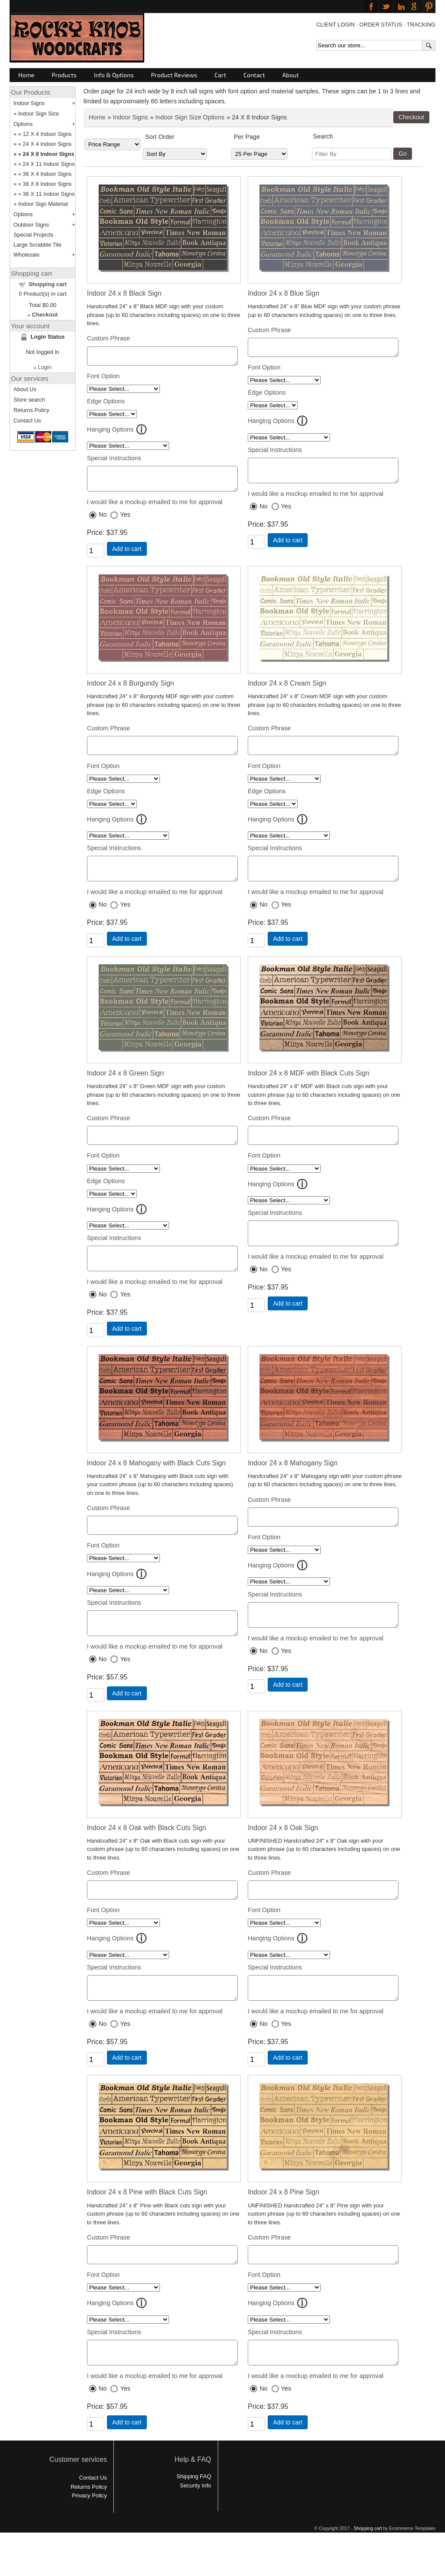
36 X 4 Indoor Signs (47, 174)
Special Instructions (114, 460)
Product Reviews (174, 75)
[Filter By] (352, 154)
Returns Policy (31, 410)
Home (26, 75)
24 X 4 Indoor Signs (47, 144)
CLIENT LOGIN (335, 24)
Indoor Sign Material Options (40, 209)
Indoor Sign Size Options (189, 117)
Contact (254, 75)
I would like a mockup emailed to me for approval (154, 508)
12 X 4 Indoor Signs (47, 134)
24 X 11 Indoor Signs (49, 164)
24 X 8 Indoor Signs (48, 154)
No (102, 521)
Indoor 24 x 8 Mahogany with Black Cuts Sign (156, 1482)
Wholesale (26, 254)
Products (64, 75)
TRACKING (421, 24)
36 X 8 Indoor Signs (47, 184)
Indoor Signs (130, 117)
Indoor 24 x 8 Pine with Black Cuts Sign (147, 2224)
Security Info (195, 2524)
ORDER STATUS (380, 24)
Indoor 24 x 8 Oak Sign (283, 1853)
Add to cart (127, 555)
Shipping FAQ (193, 2515)
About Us (25, 389)
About (290, 75)
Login (45, 367)
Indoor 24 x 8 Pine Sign (283, 2224)
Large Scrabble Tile (37, 244)
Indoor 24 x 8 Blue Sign (283, 293)
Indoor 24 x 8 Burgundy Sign (130, 689)
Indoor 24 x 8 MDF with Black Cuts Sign (308, 1086)
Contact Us (27, 420)
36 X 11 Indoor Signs (49, 194)
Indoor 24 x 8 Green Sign (125, 1086)
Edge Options (106, 403)
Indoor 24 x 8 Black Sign (124, 293)
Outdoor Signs (31, 224)
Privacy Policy (89, 2534)
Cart (220, 75)
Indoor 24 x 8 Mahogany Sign (293, 1482)
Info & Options (113, 75)
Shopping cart (47, 284)
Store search (29, 399)
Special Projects (33, 234)
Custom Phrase (108, 338)
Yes (125, 521)
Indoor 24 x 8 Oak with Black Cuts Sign (146, 1853)
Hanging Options (110, 432)
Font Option (103, 378)
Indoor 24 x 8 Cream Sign (287, 689)
